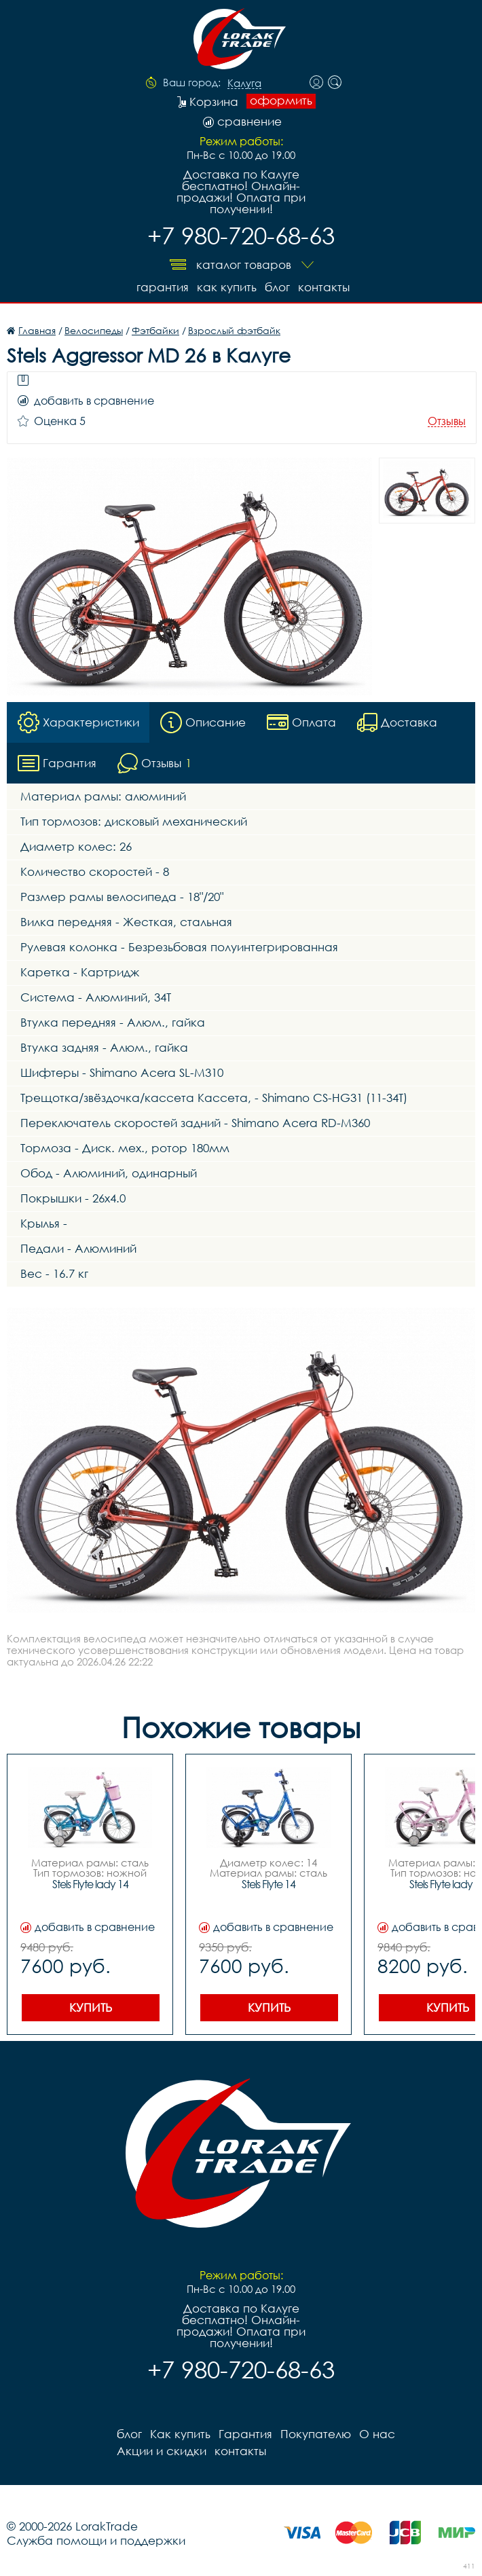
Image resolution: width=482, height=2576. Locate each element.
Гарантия (162, 287)
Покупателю (315, 2434)
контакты (324, 287)
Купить (90, 2007)
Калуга (244, 83)
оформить (281, 100)
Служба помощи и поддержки (96, 2540)
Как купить (227, 287)
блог (277, 287)
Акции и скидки (161, 2451)
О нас (377, 2434)
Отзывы (447, 421)
